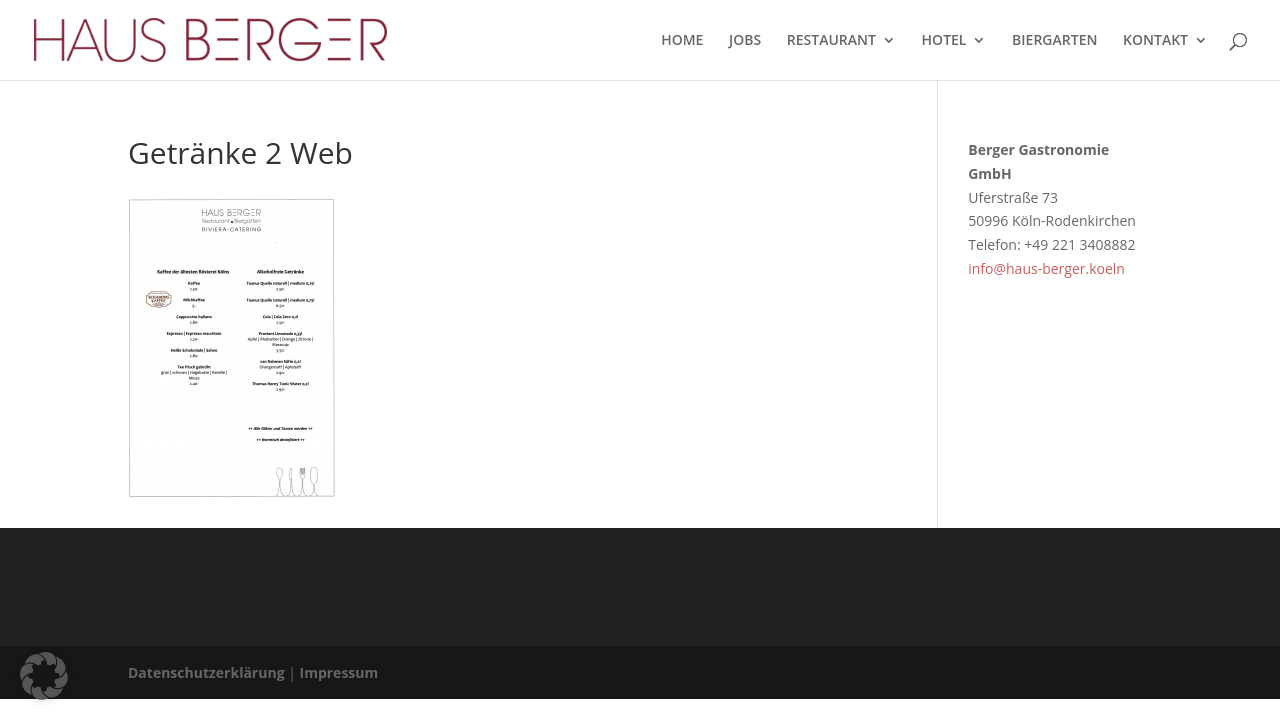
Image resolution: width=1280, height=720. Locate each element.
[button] (44, 676)
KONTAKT (1155, 41)
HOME (682, 41)
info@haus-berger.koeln (1046, 268)
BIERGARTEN (1054, 41)
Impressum (339, 672)
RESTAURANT (831, 41)
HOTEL (944, 41)
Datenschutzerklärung (206, 672)
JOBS (745, 41)
